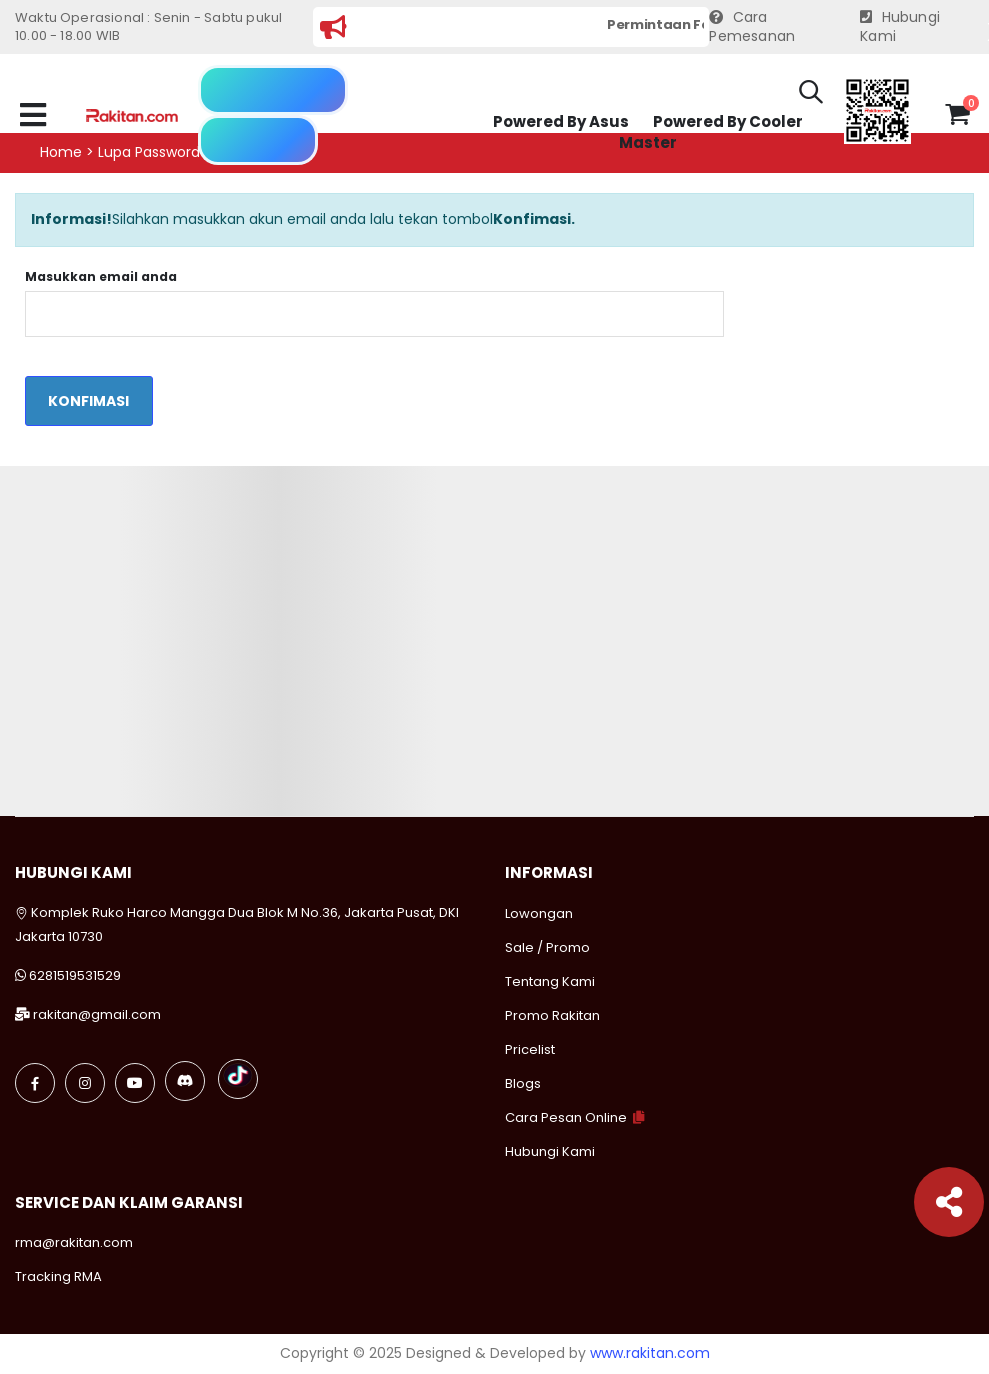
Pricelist (530, 1049)
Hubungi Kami (900, 27)
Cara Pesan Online (566, 1117)
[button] (811, 95)
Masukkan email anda (101, 277)
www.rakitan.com (650, 1353)
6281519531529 (75, 975)
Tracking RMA (58, 1276)
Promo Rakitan (552, 1015)
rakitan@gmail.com (97, 1014)
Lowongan (539, 913)
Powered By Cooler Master (711, 132)
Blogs (523, 1083)
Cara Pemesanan (752, 27)
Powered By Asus (561, 121)
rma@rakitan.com (74, 1242)
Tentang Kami (550, 981)
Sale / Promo (547, 947)
